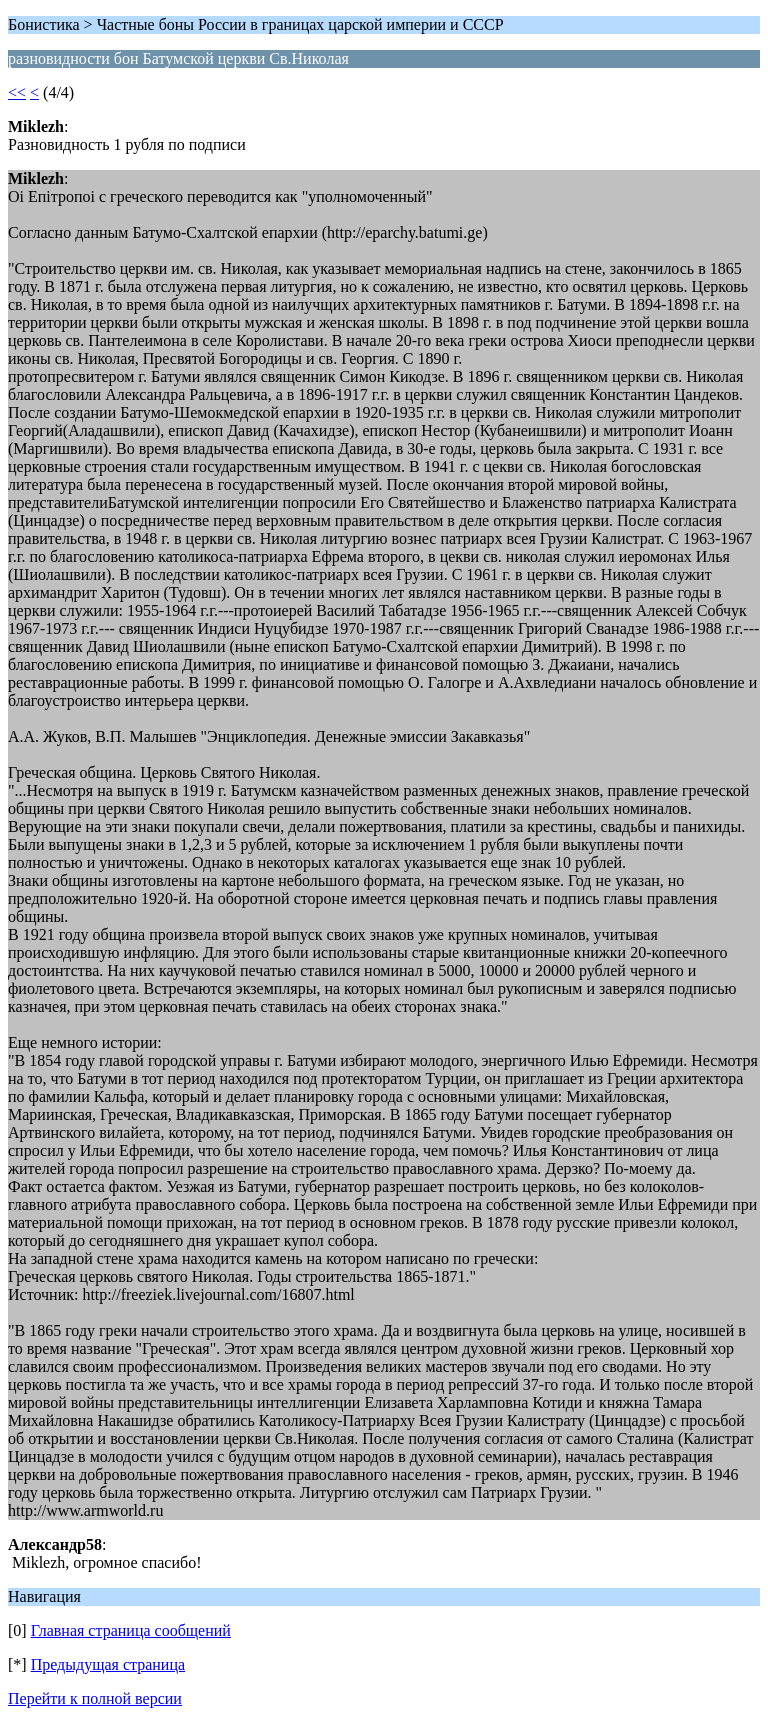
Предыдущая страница (108, 1664)
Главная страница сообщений (131, 1630)
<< (17, 92)
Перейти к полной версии (95, 1698)
